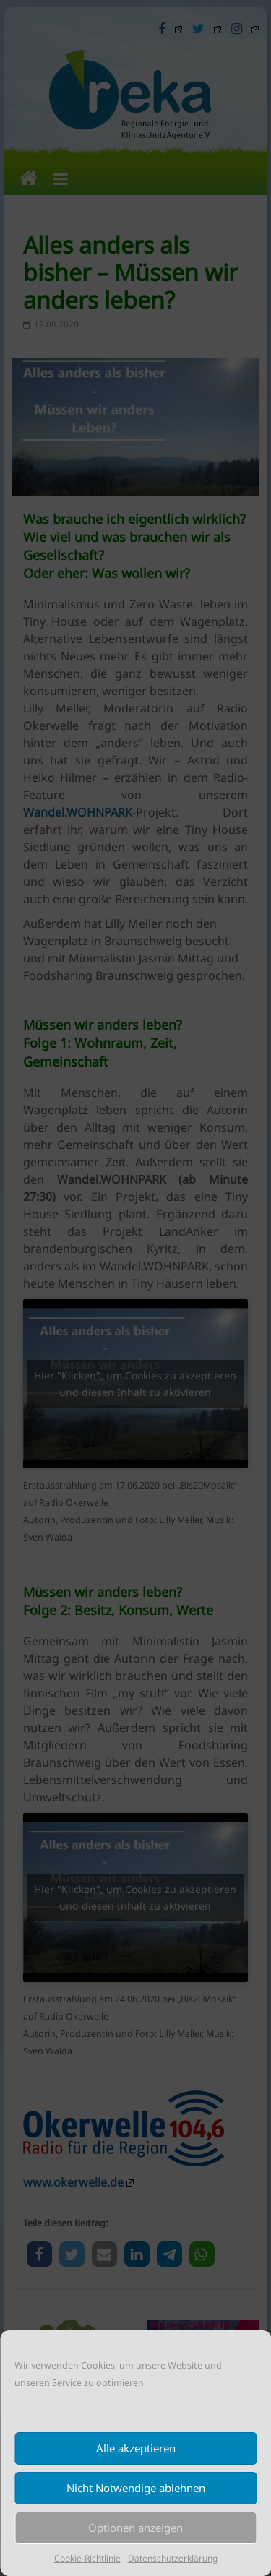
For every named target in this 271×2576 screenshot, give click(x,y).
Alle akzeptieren (136, 2448)
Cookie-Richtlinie (87, 2558)
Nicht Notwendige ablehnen (135, 2488)
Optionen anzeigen (135, 2527)
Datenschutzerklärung (173, 2558)
